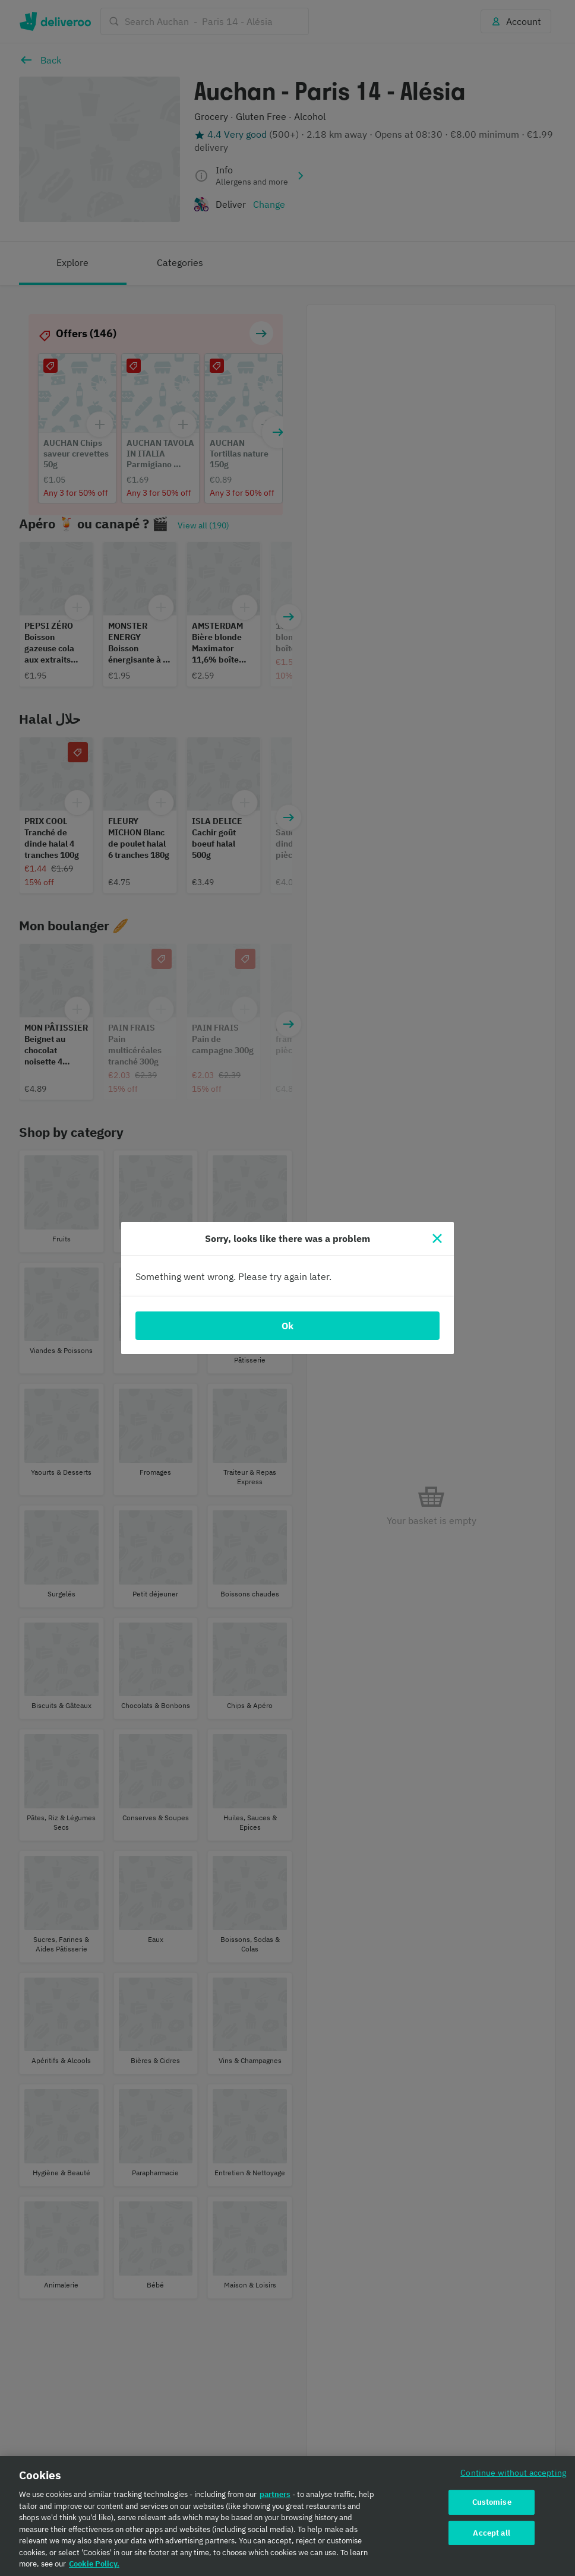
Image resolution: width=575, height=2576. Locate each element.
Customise (491, 2502)
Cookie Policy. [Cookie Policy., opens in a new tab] (94, 2564)
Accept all (491, 2533)
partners (275, 2494)
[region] (287, 2516)
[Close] (437, 1238)
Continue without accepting (513, 2472)
